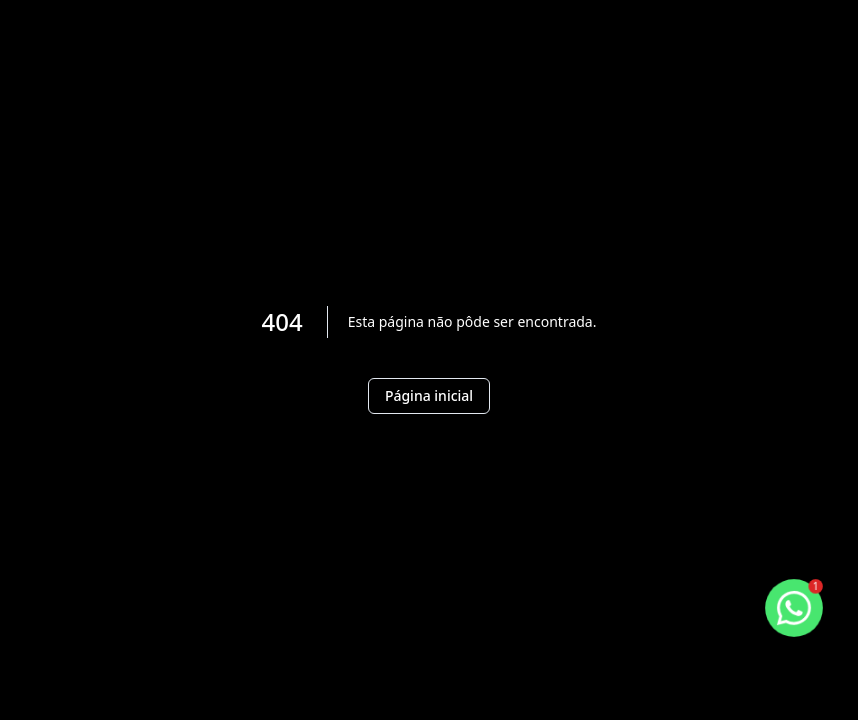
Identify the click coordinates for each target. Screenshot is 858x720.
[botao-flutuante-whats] (794, 608)
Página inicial (429, 395)
